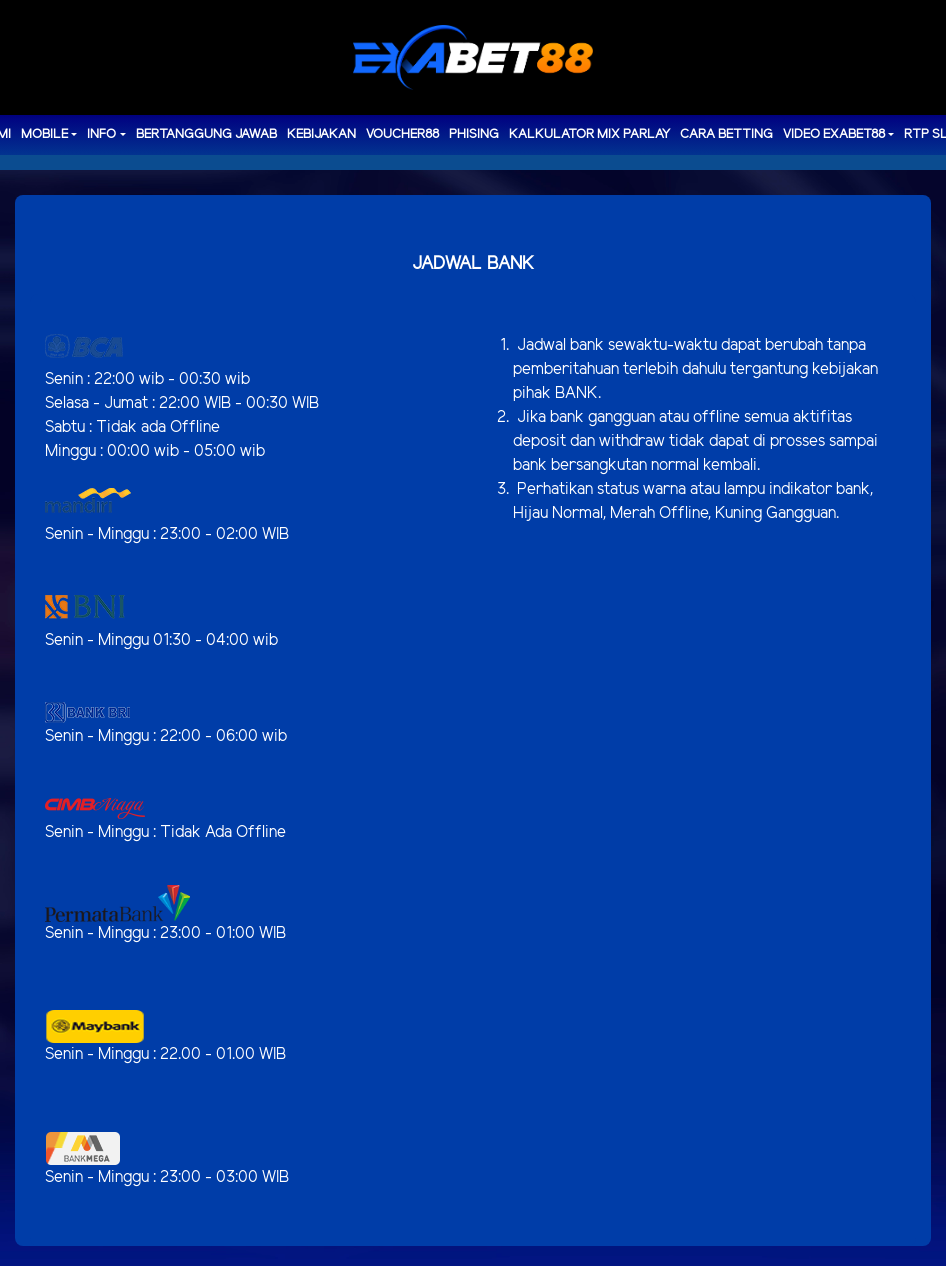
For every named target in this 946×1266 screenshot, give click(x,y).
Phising (474, 134)
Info (101, 134)
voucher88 (402, 134)
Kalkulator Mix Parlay (589, 134)
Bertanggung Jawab (206, 134)
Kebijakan (321, 134)
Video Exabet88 (834, 134)
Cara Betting (726, 134)
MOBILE (44, 134)
